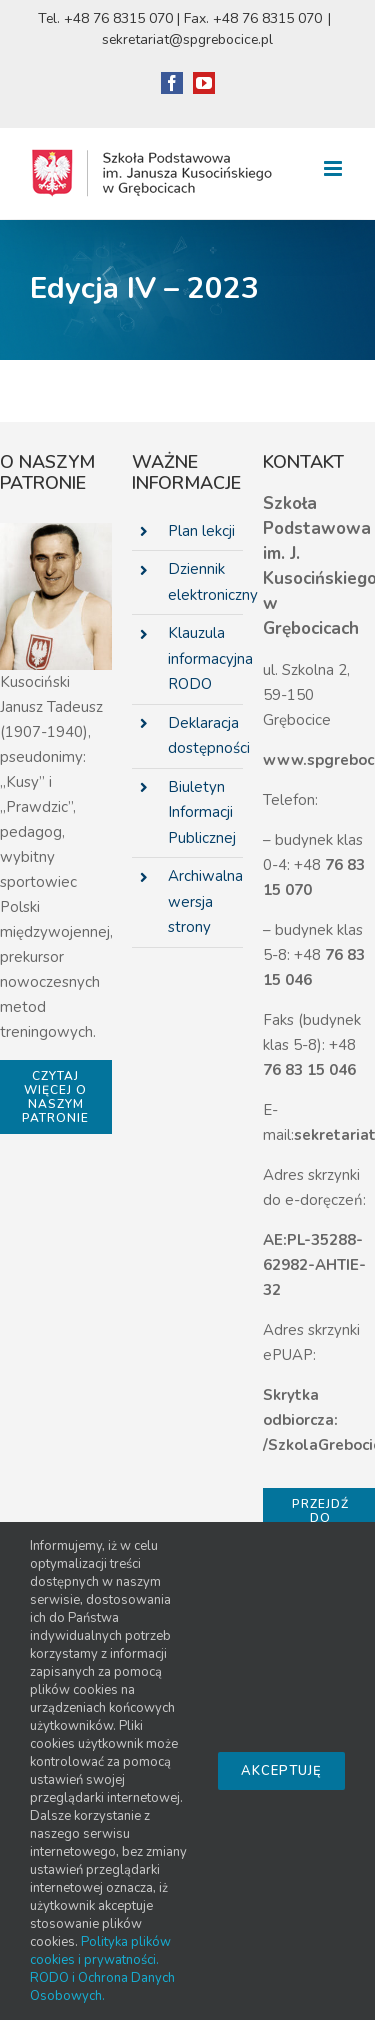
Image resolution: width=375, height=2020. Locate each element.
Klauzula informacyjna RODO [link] (206, 658)
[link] (172, 83)
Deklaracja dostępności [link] (206, 736)
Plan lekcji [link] (201, 531)
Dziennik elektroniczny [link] (206, 582)
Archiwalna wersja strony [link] (205, 901)
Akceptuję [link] (281, 1771)
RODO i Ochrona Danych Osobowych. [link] (102, 1987)
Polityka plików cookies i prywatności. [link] (100, 1951)
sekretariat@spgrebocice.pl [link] (187, 39)
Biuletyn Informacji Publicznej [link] (202, 812)
